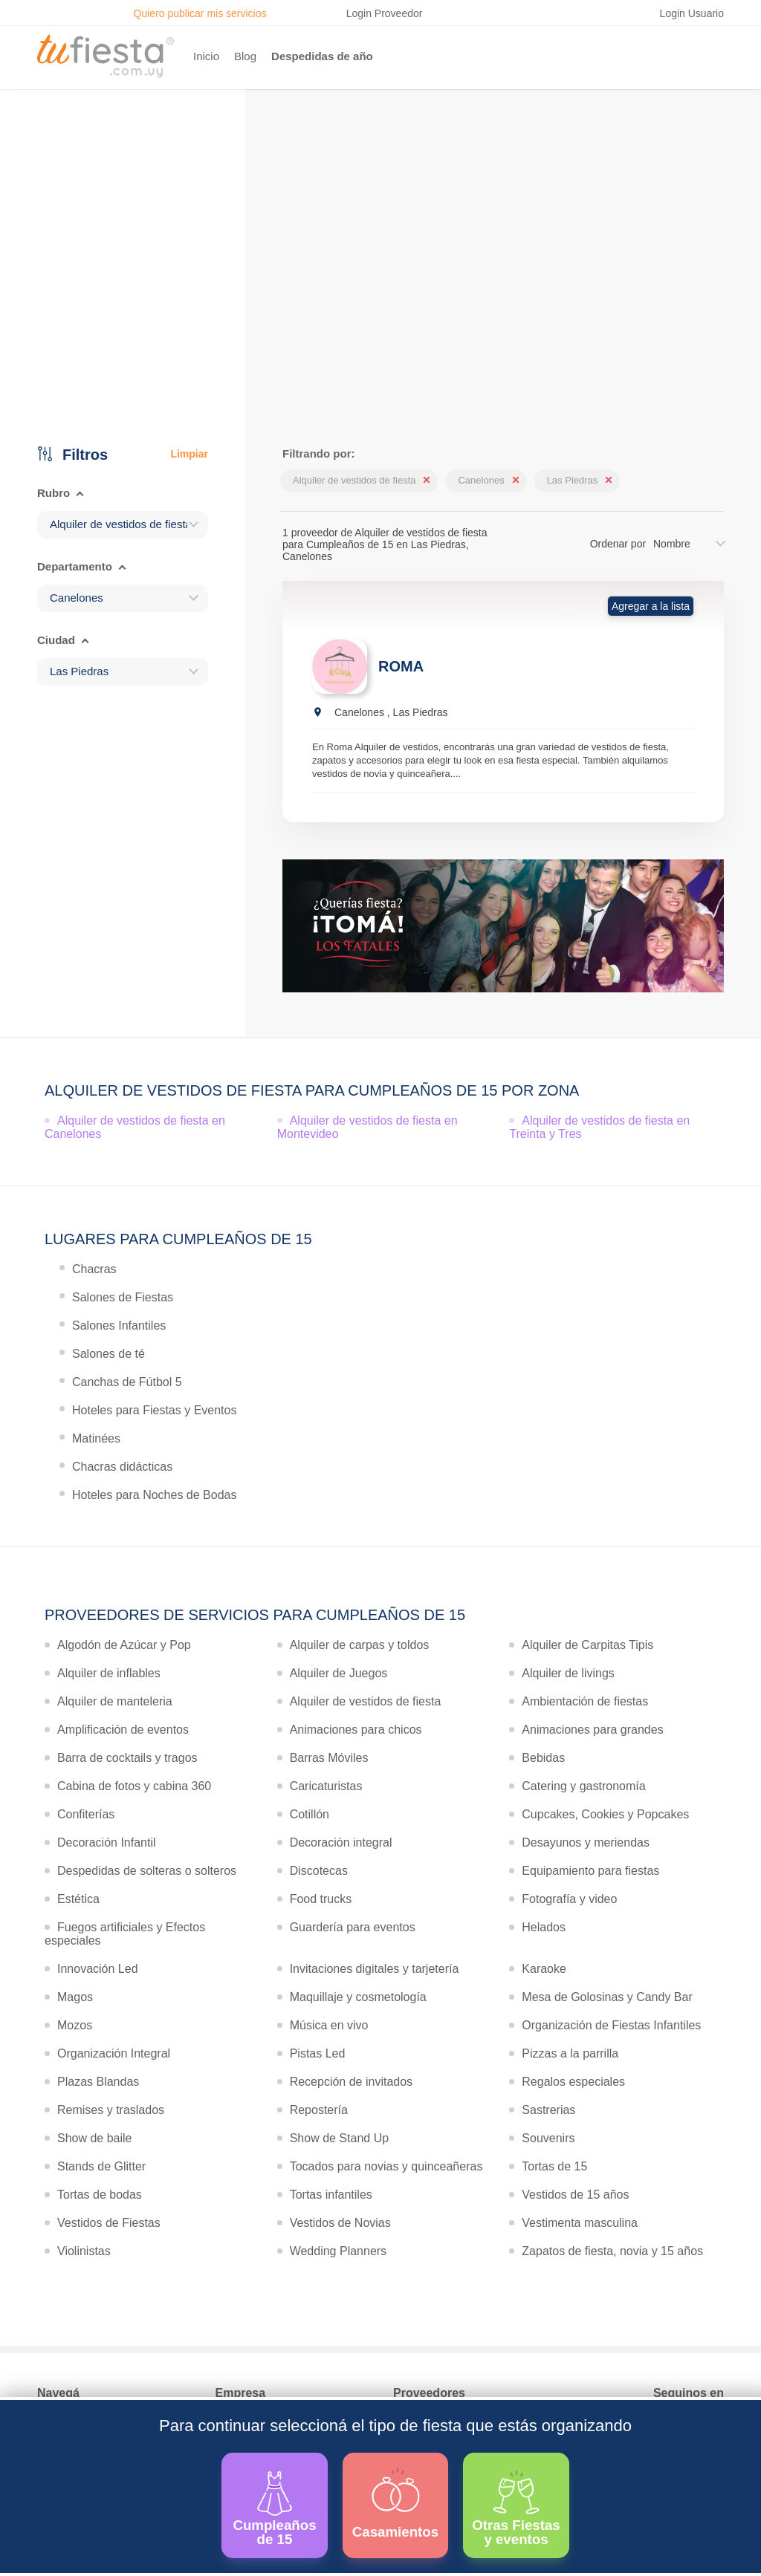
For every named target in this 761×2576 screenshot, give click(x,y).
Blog (245, 56)
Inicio (206, 56)
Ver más (377, 333)
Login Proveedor (384, 13)
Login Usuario (692, 13)
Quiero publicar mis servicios (200, 13)
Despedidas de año (322, 56)
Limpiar (189, 454)
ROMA (401, 666)
